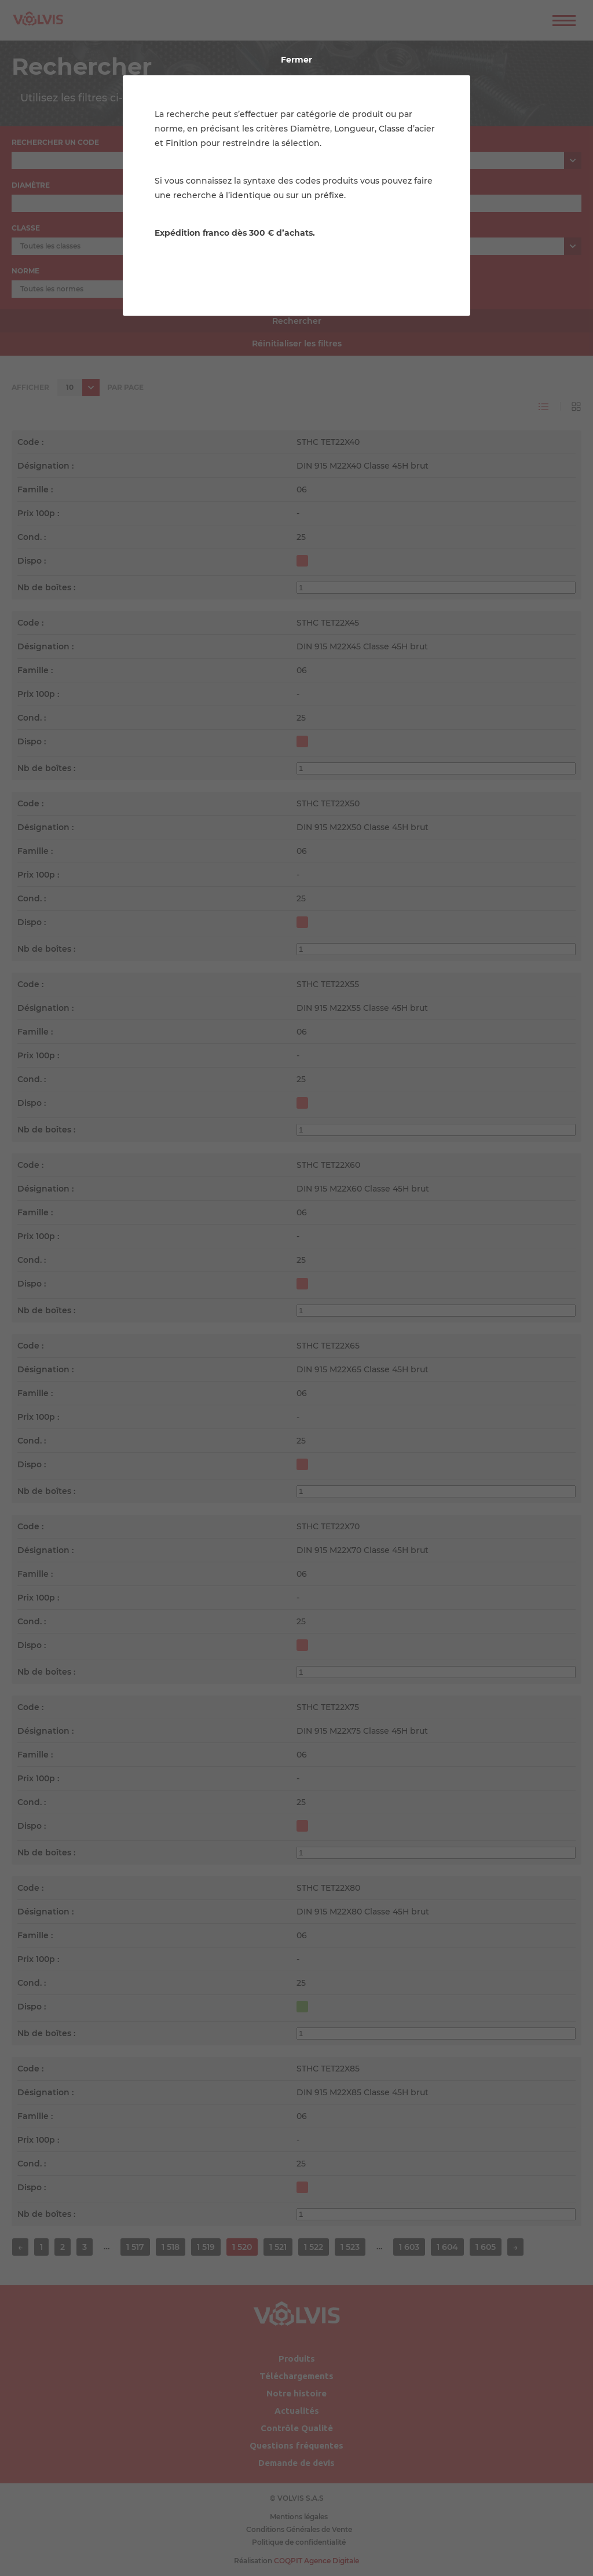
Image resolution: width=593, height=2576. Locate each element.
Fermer (296, 59)
